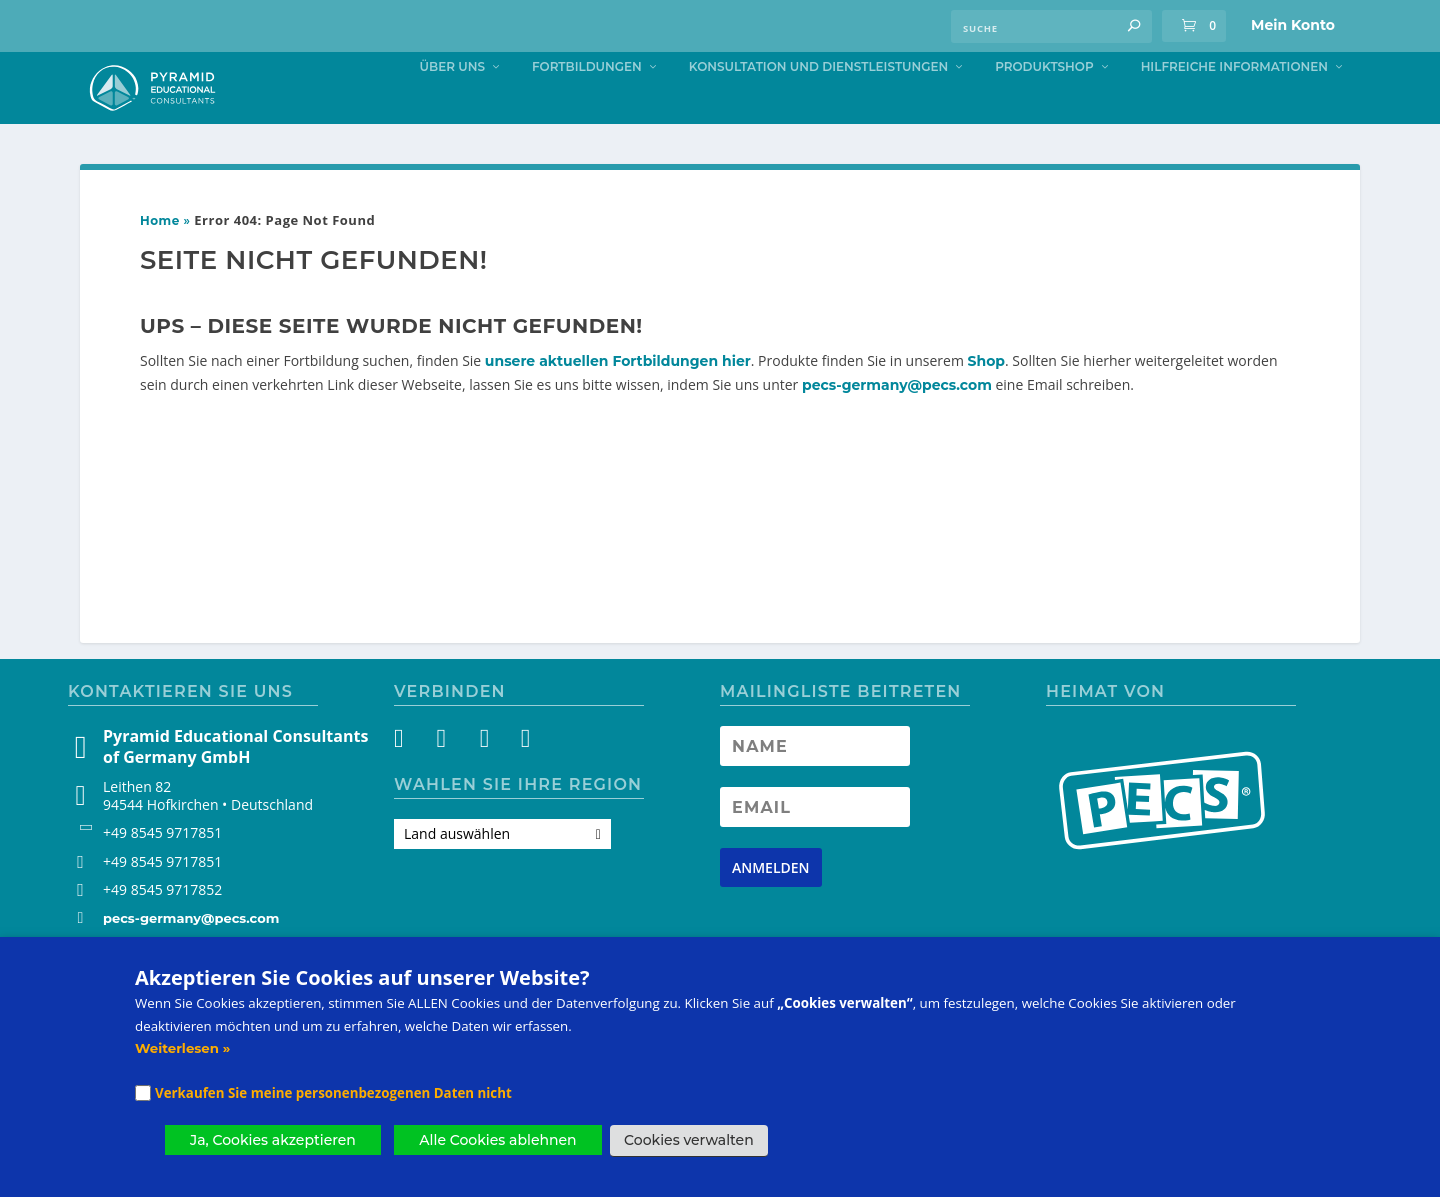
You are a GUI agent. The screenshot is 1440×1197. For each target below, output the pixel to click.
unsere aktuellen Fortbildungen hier (618, 401)
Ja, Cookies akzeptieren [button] (273, 1140)
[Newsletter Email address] (815, 847)
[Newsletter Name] (815, 786)
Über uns (452, 106)
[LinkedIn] (518, 782)
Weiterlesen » (182, 1048)
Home (160, 261)
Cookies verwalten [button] (689, 1140)
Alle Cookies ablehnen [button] (497, 1140)
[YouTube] (482, 782)
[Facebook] (410, 782)
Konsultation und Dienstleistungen (818, 106)
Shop (987, 401)
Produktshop (1044, 106)
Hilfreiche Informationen (1234, 106)
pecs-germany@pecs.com (897, 426)
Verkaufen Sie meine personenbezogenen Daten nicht (333, 1093)
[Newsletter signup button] (771, 907)
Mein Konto (1293, 25)
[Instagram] (446, 782)
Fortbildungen (587, 106)
